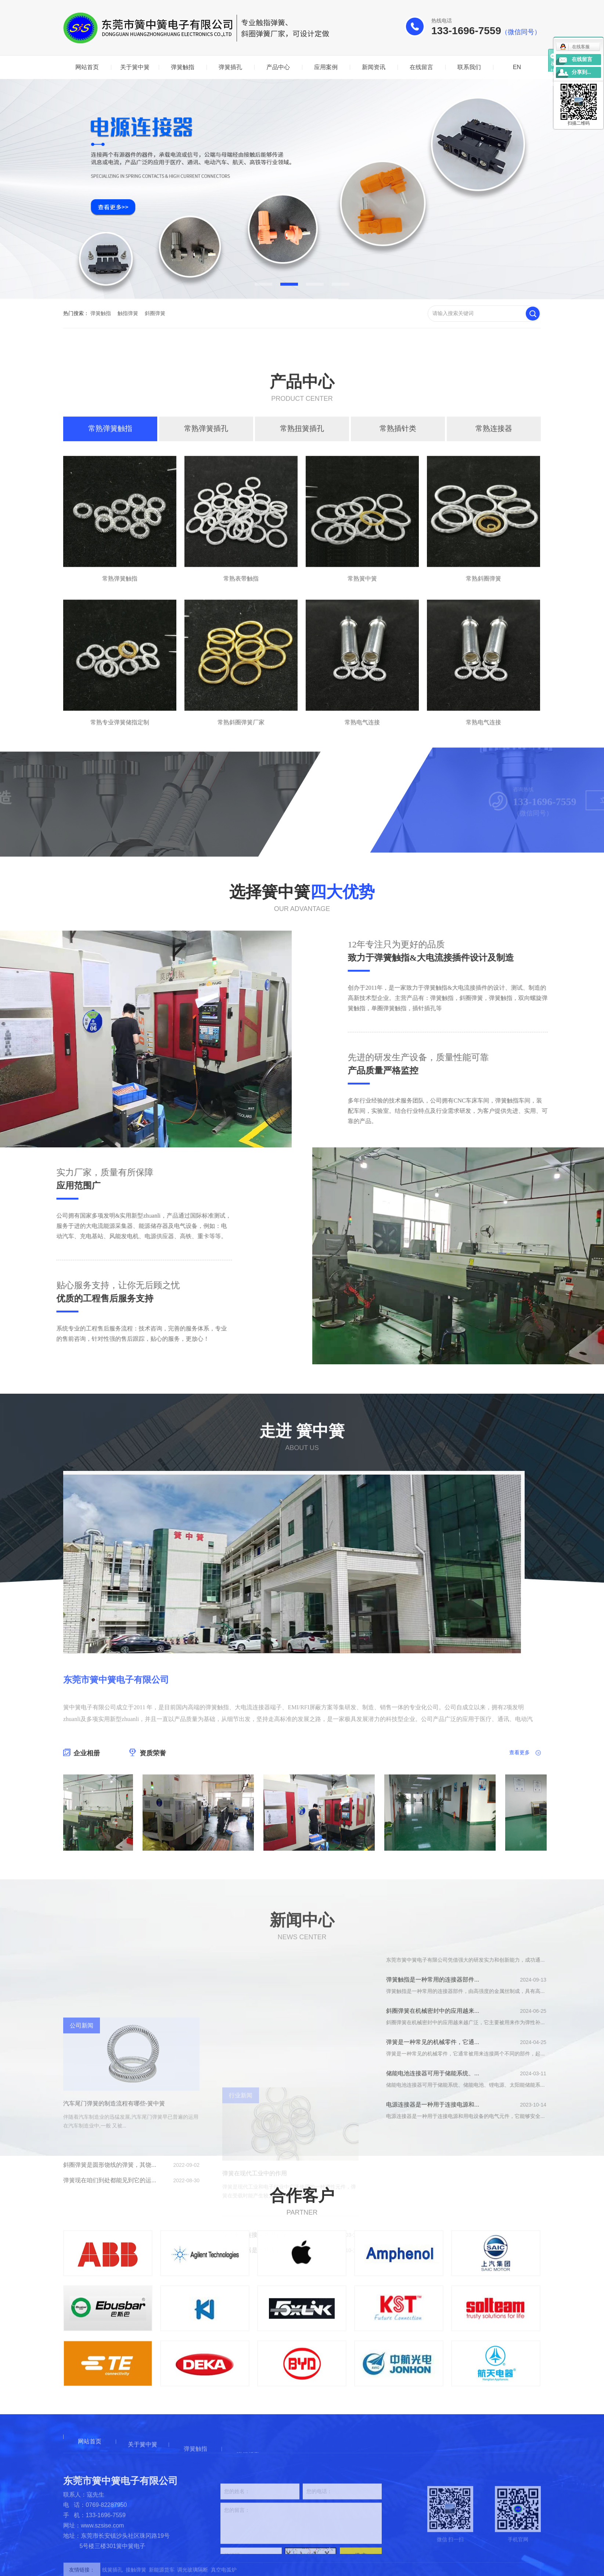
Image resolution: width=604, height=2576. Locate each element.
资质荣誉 (147, 1851)
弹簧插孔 (230, 67)
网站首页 (87, 67)
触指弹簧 (128, 313)
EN (517, 67)
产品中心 (278, 67)
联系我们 (469, 67)
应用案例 (326, 67)
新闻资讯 (373, 67)
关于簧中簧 (135, 67)
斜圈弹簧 (155, 313)
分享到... (581, 72)
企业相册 (81, 1851)
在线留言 (421, 67)
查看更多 (519, 1851)
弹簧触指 (182, 67)
